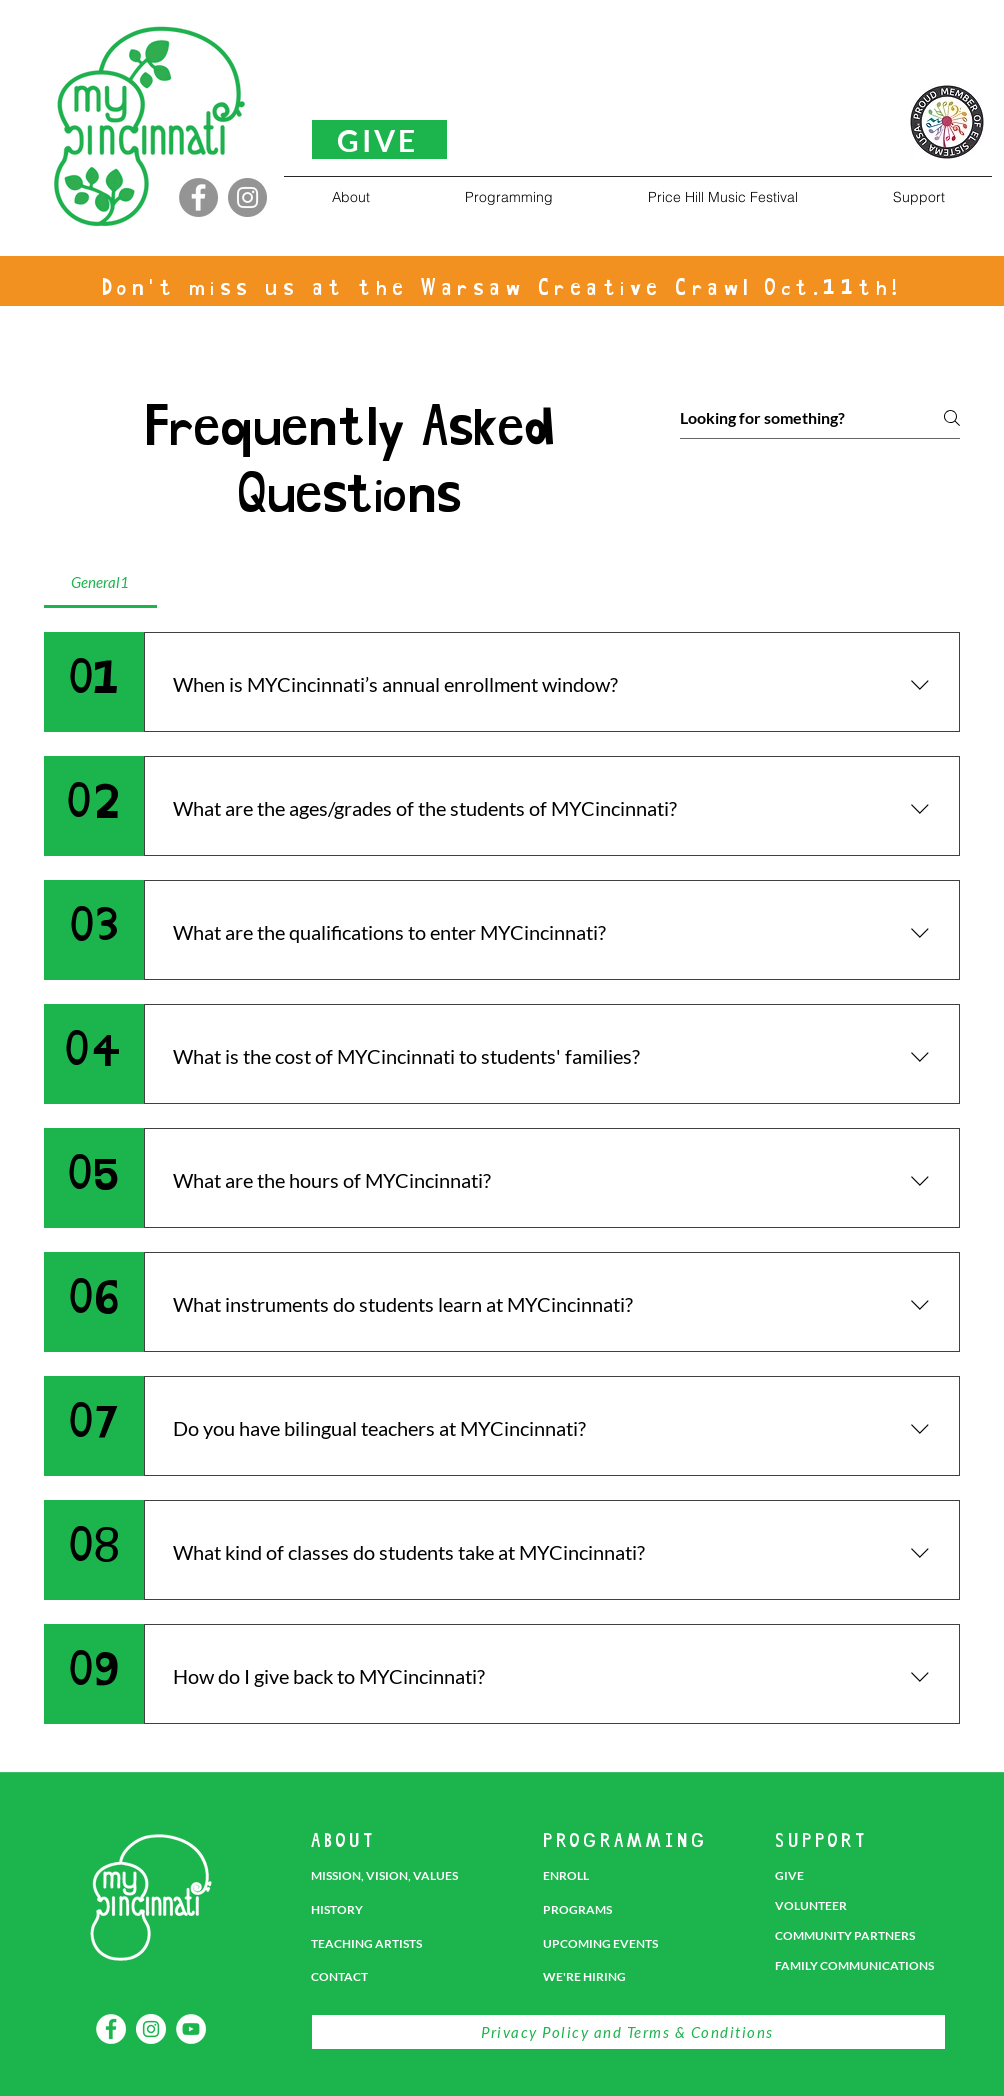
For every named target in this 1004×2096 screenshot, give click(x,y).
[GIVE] (379, 139)
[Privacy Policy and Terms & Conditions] (628, 2032)
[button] (350, 197)
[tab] (100, 582)
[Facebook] (198, 197)
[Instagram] (247, 197)
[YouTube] (191, 2029)
